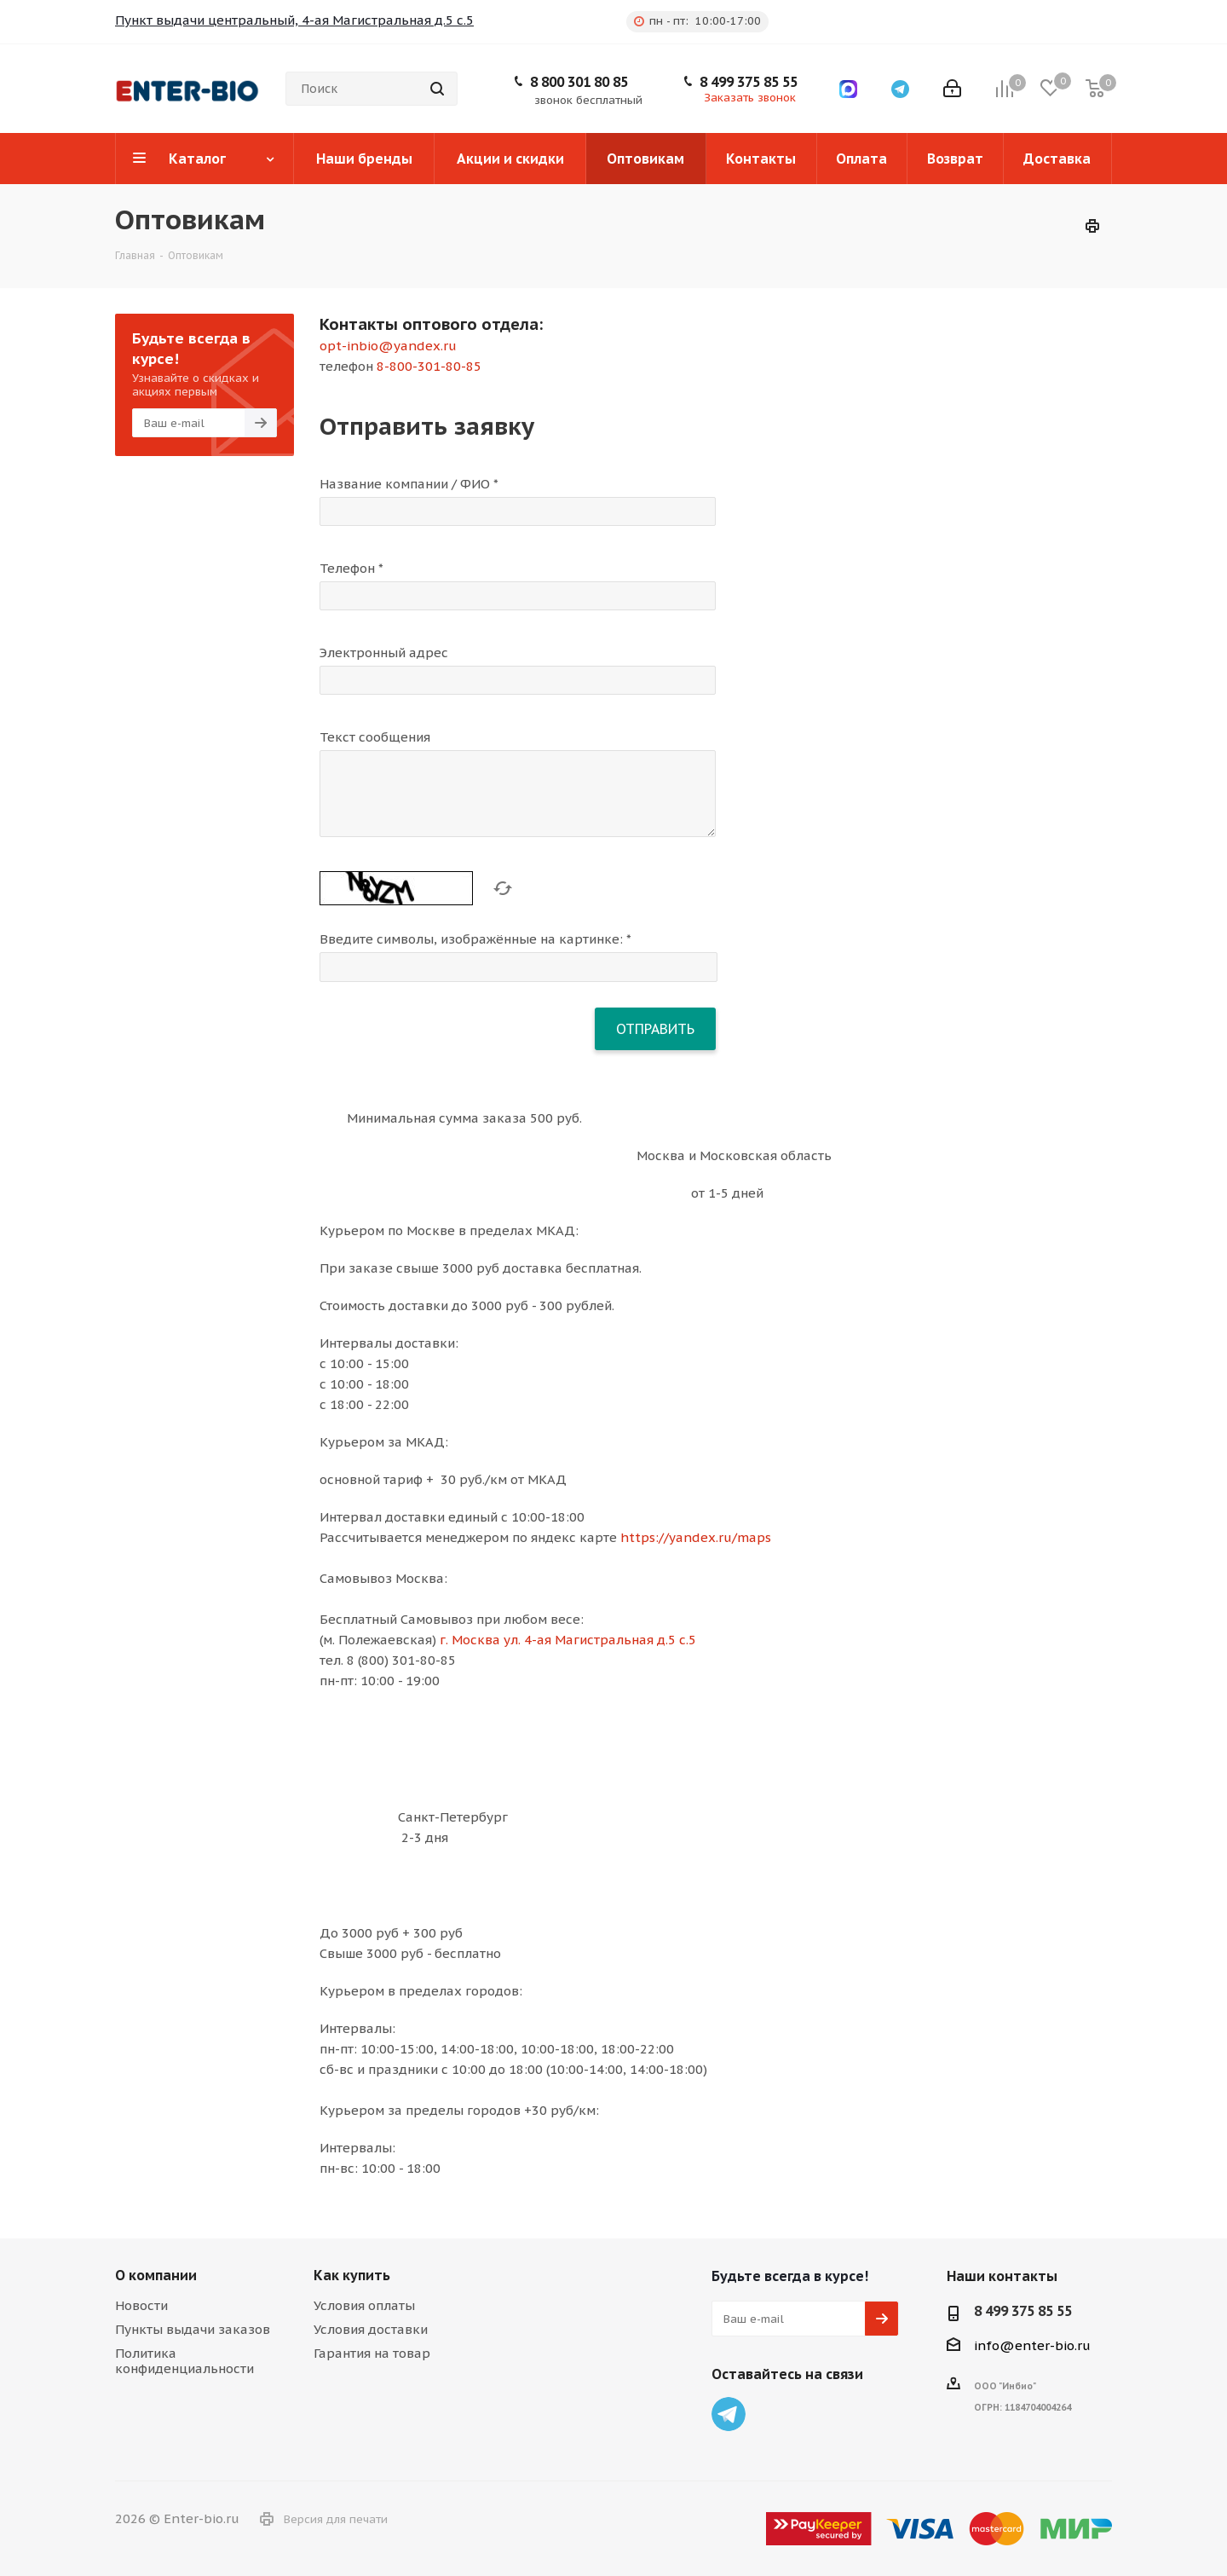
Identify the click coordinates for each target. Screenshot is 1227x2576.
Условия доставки (371, 2329)
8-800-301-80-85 (429, 366)
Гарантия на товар (372, 2353)
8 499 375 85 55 (749, 82)
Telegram (728, 2414)
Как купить (352, 2275)
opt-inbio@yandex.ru (388, 346)
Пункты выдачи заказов (192, 2329)
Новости (141, 2305)
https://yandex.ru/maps (695, 1537)
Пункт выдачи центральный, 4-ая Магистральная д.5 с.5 (294, 20)
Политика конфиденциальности (184, 2361)
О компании (156, 2275)
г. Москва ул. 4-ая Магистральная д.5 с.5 (568, 1640)
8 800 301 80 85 (579, 81)
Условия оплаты (364, 2305)
